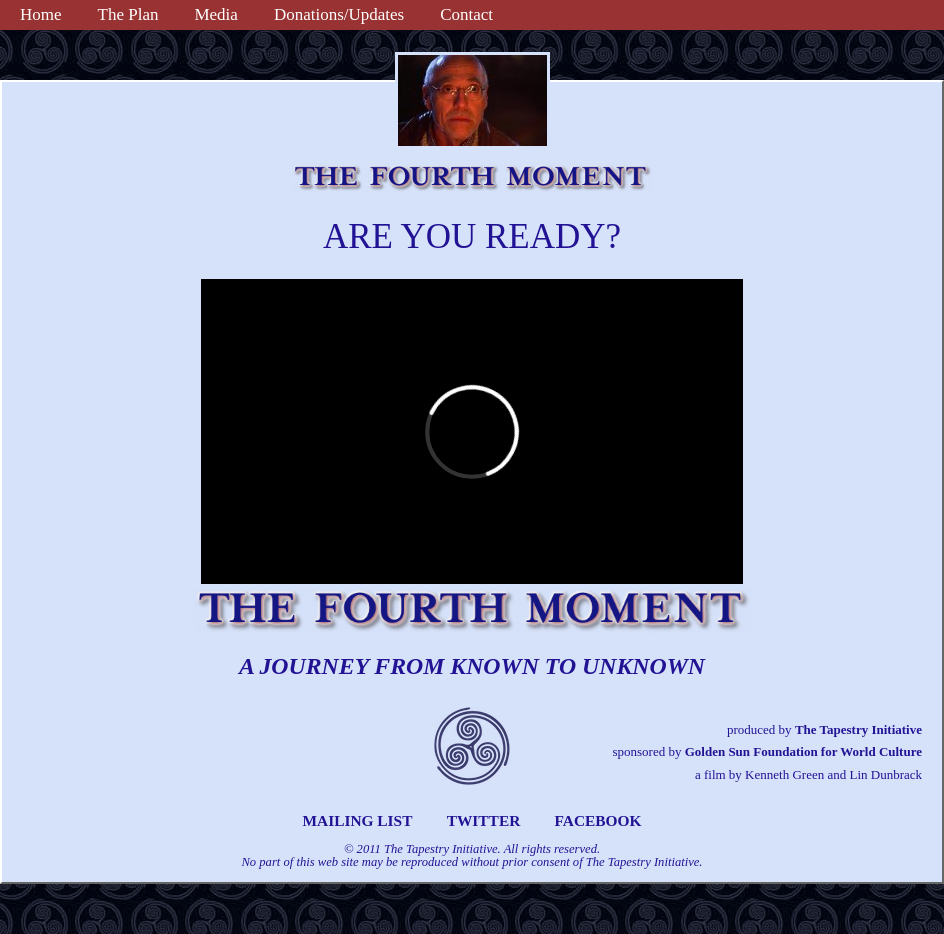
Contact (466, 14)
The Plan (128, 14)
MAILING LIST (358, 820)
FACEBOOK (598, 820)
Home (41, 14)
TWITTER (484, 820)
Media (215, 14)
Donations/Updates (339, 14)
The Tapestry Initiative (858, 729)
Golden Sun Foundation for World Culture (803, 751)
